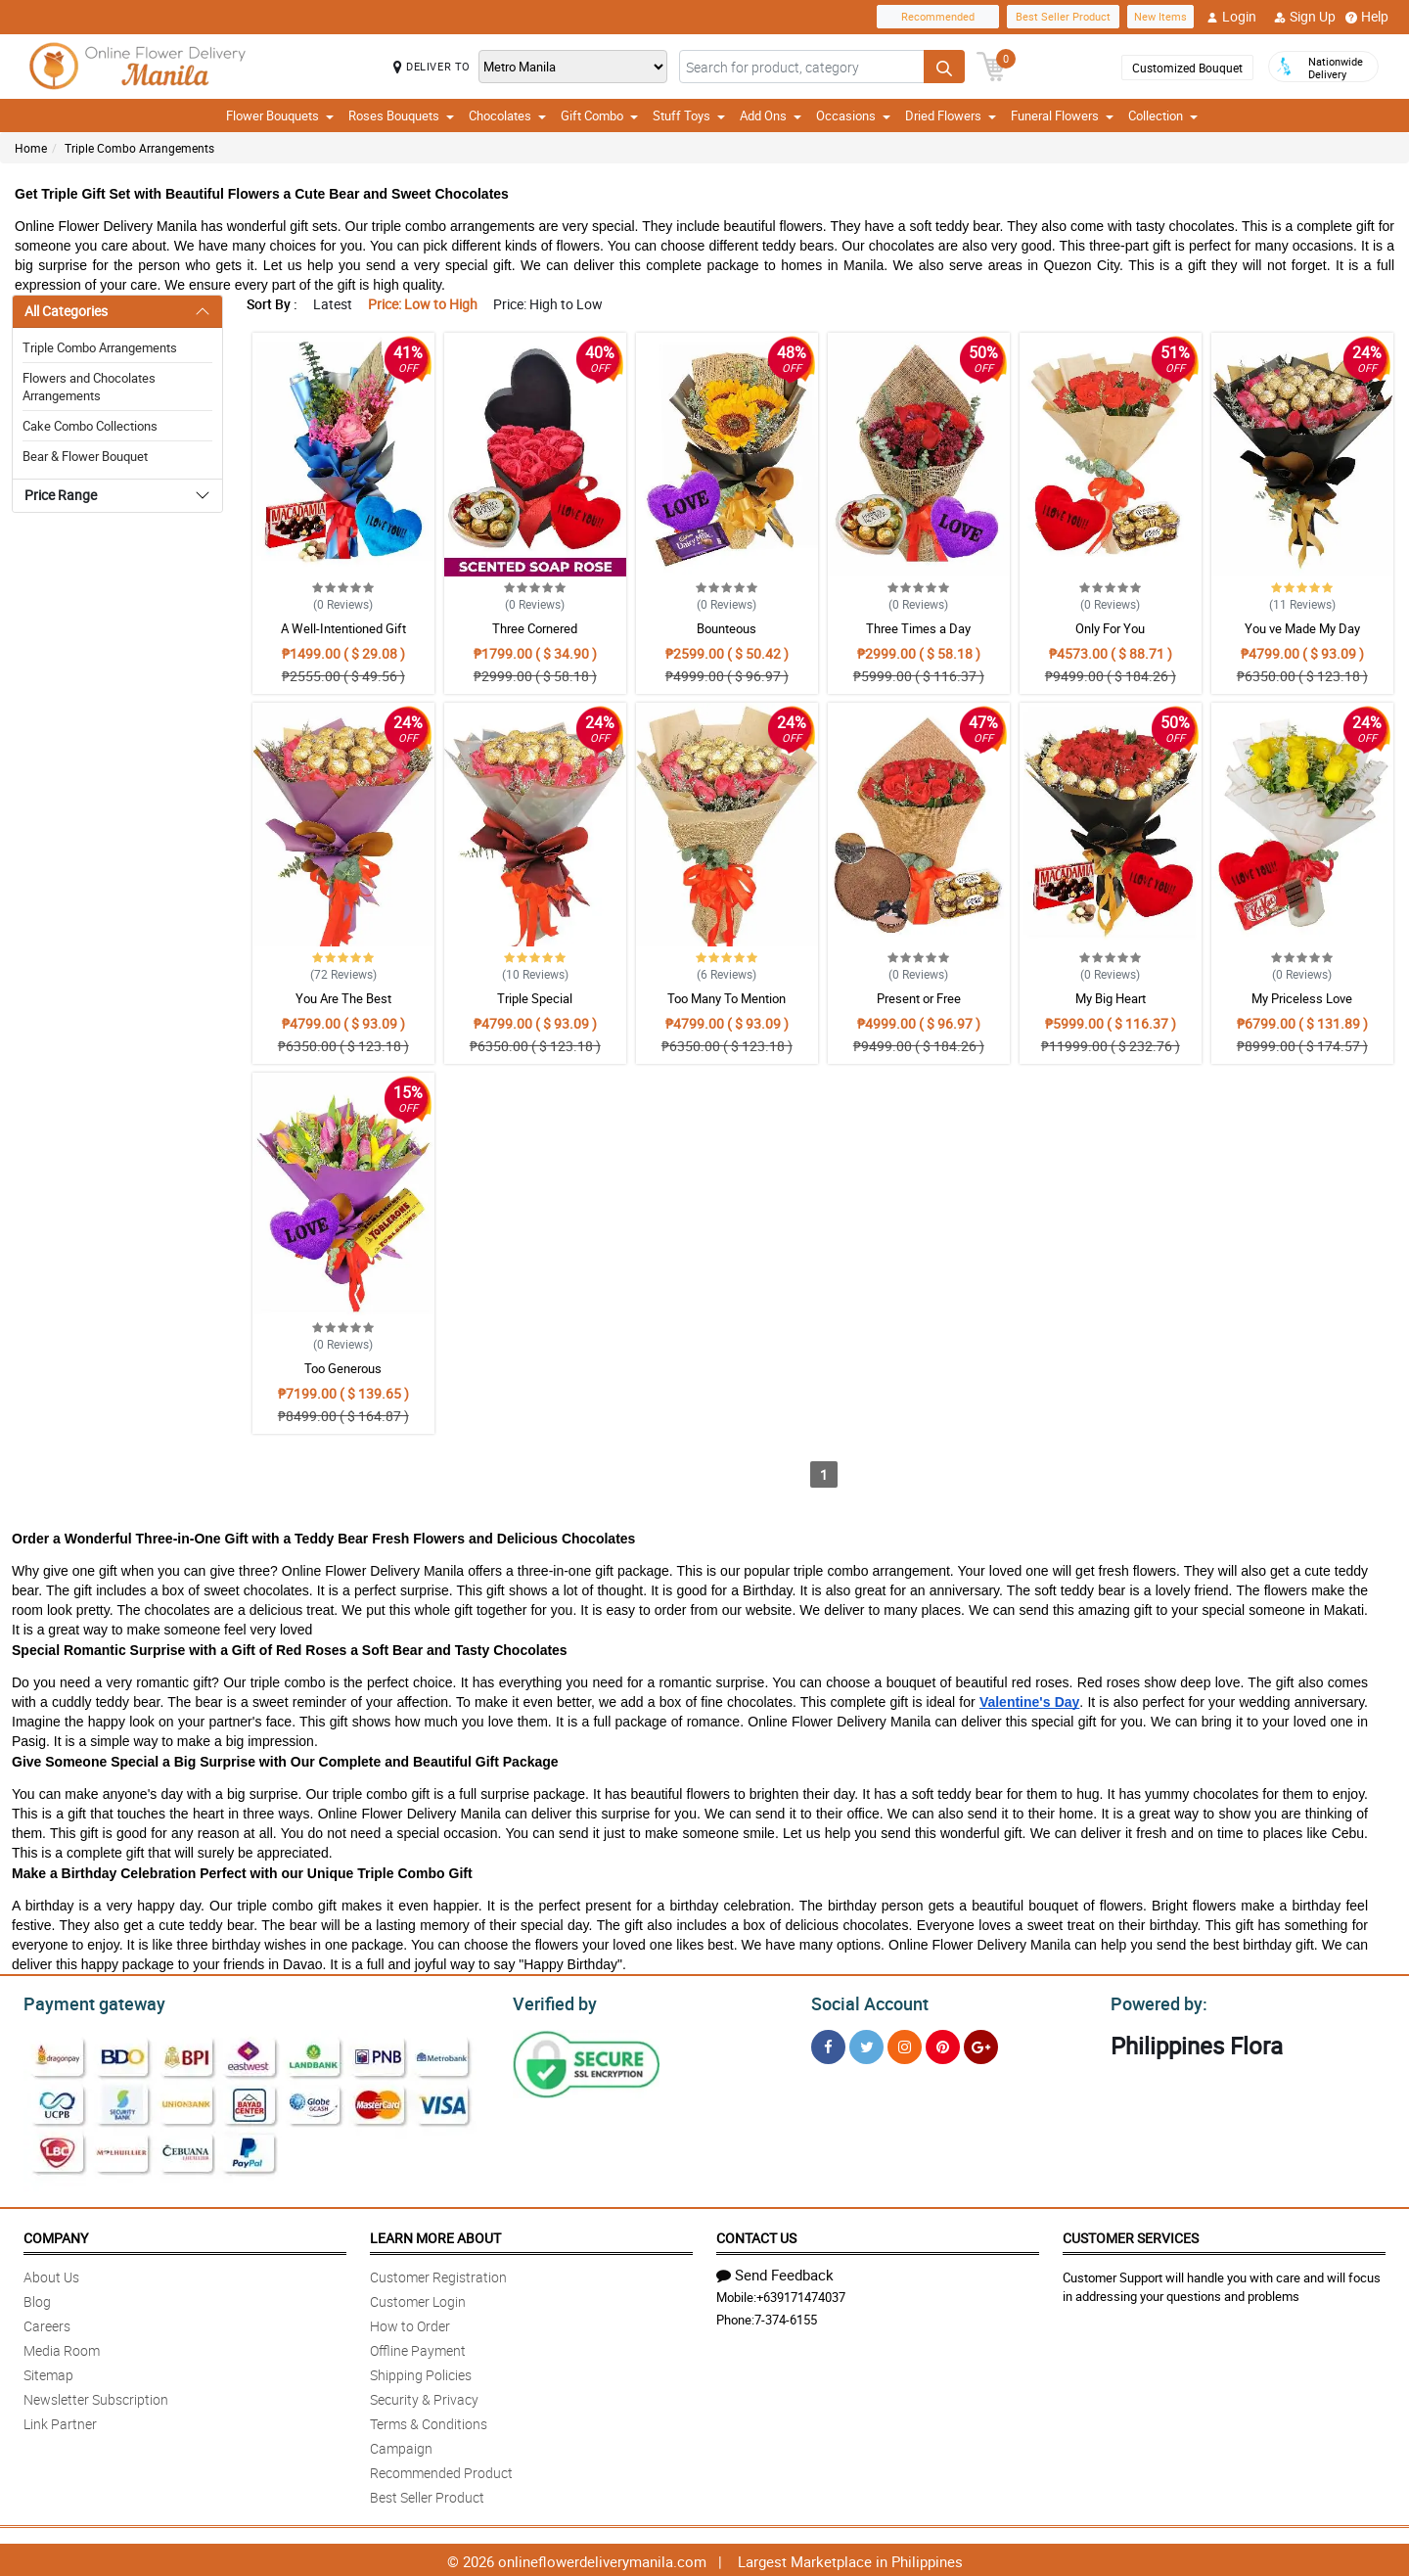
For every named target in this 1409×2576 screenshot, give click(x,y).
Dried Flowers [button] (950, 115)
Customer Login (418, 2298)
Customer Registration (438, 2274)
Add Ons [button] (770, 115)
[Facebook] (828, 2044)
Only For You (1110, 628)
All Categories (66, 310)
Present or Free (919, 998)
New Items (1160, 16)
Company (55, 2235)
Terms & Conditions (428, 2421)
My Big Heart (1110, 998)
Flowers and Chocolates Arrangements (89, 386)
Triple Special (534, 998)
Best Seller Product (1063, 16)
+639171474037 (800, 2294)
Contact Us (756, 2235)
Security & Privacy (424, 2396)
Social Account (864, 2001)
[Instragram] (904, 2044)
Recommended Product (441, 2470)
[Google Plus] (981, 2044)
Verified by (552, 2001)
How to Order (410, 2323)
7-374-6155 (785, 2316)
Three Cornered (534, 628)
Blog (37, 2298)
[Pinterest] (943, 2044)
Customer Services (1131, 2235)
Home (31, 148)
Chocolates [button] (507, 115)
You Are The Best (343, 998)
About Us (51, 2274)
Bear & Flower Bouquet (85, 456)
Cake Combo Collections (90, 426)
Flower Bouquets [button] (280, 115)
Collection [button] (1163, 115)
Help (1366, 16)
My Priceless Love (1301, 998)
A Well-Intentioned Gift (343, 628)
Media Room (61, 2347)
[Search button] (944, 66)
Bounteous (726, 628)
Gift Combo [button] (599, 115)
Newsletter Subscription (95, 2396)
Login (1231, 16)
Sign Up (1305, 16)
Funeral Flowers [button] (1062, 115)
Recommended (938, 16)
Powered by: (1155, 2001)
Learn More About (435, 2235)
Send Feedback (775, 2271)
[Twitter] (866, 2044)
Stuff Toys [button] (689, 115)
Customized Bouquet (1187, 67)
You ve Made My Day (1302, 628)
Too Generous (343, 1368)
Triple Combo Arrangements (139, 148)
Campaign (401, 2445)
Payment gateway (85, 2001)
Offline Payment (418, 2347)
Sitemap (48, 2372)
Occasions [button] (853, 115)
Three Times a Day (918, 628)
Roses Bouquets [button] (401, 115)
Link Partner (60, 2421)
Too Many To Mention (726, 998)
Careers (46, 2323)
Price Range (60, 494)
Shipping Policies (421, 2372)
